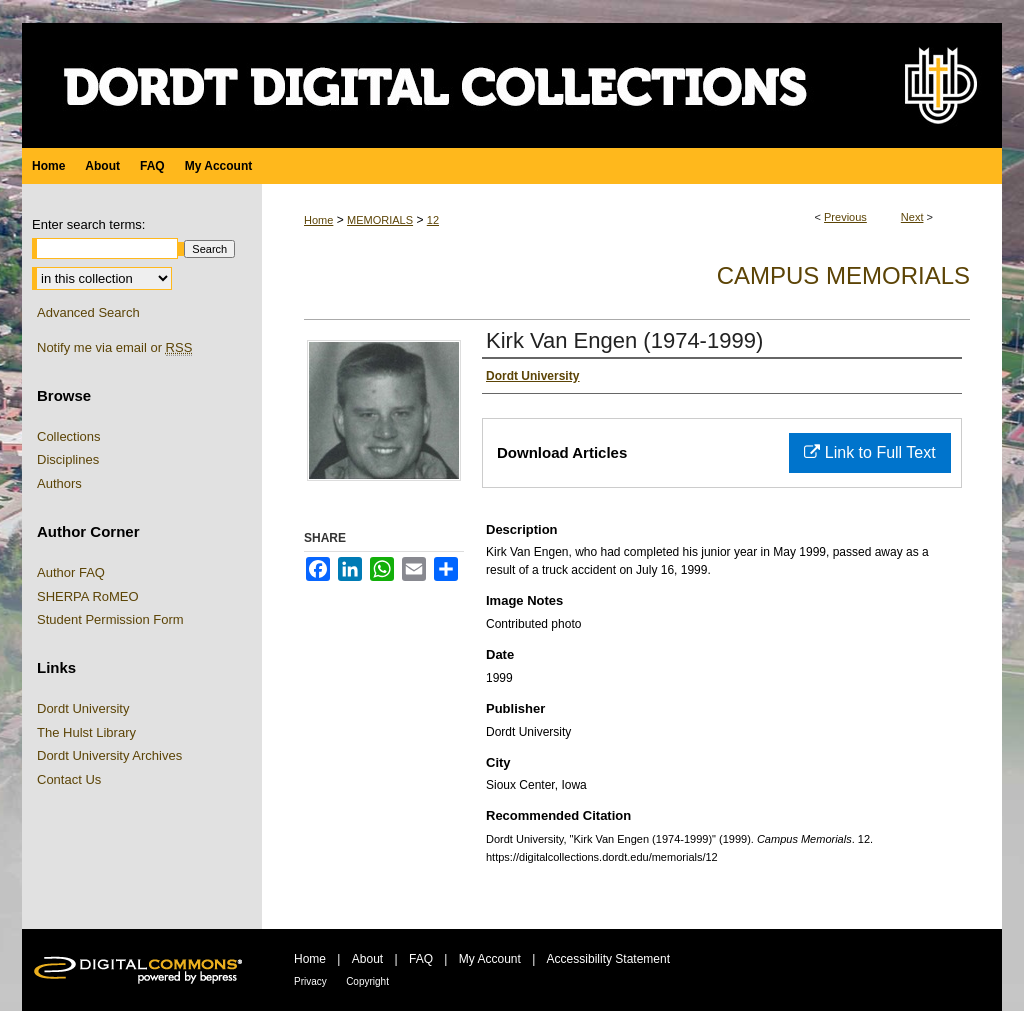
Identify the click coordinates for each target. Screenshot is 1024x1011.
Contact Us (69, 779)
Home (318, 220)
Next (912, 217)
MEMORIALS (380, 220)
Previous (845, 217)
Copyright (367, 981)
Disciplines (68, 459)
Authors (59, 483)
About (367, 959)
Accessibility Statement (608, 959)
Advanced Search (88, 312)
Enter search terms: (88, 224)
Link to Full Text (869, 452)
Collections (69, 436)
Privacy (310, 981)
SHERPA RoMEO (88, 596)
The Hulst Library (86, 732)
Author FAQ (71, 572)
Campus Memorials (843, 275)
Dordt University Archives (109, 755)
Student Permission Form (110, 619)
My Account (490, 959)
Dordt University (83, 708)
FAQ (421, 959)
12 (433, 220)
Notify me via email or (114, 348)
